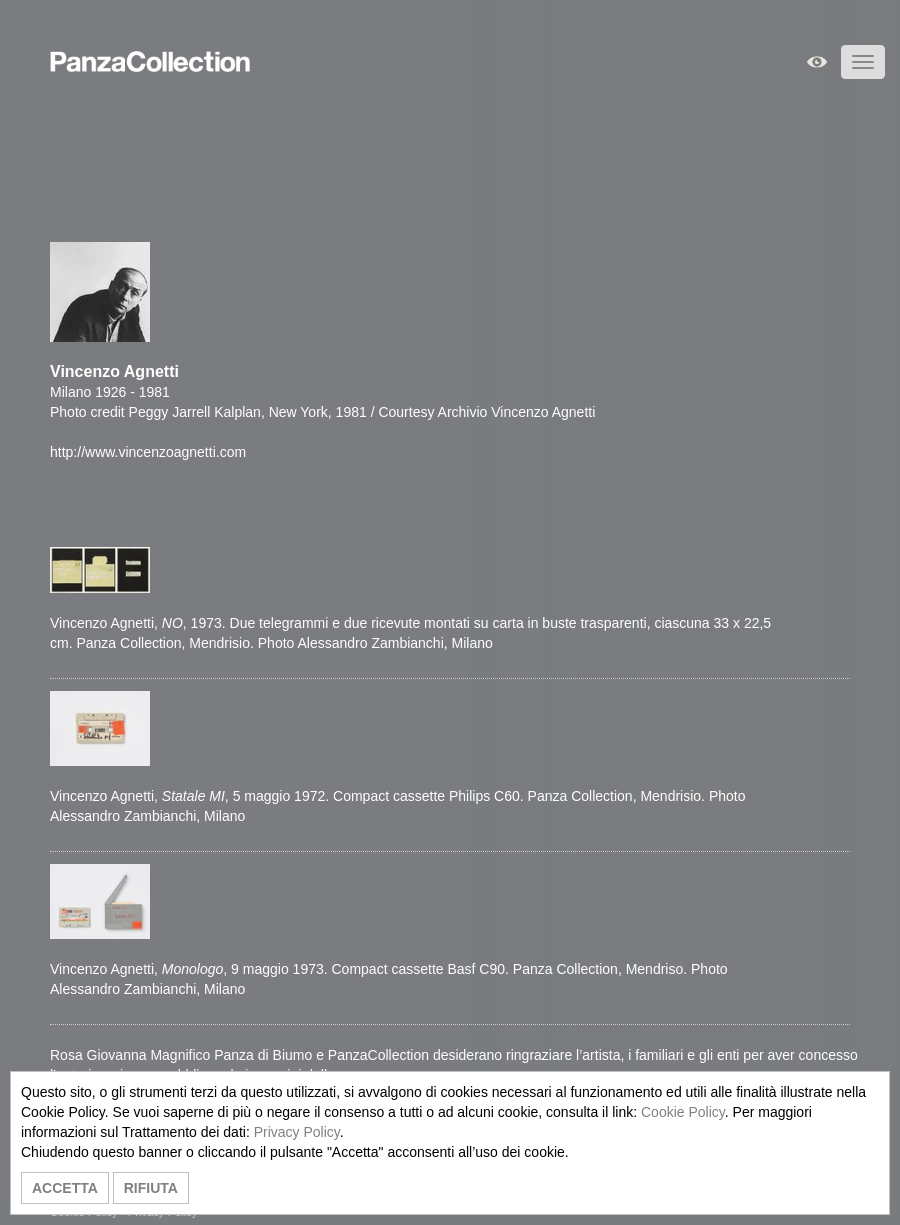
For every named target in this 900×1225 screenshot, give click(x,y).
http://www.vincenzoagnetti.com (148, 452)
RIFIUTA (151, 1188)
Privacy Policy (297, 1132)
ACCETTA (65, 1188)
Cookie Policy (683, 1112)
